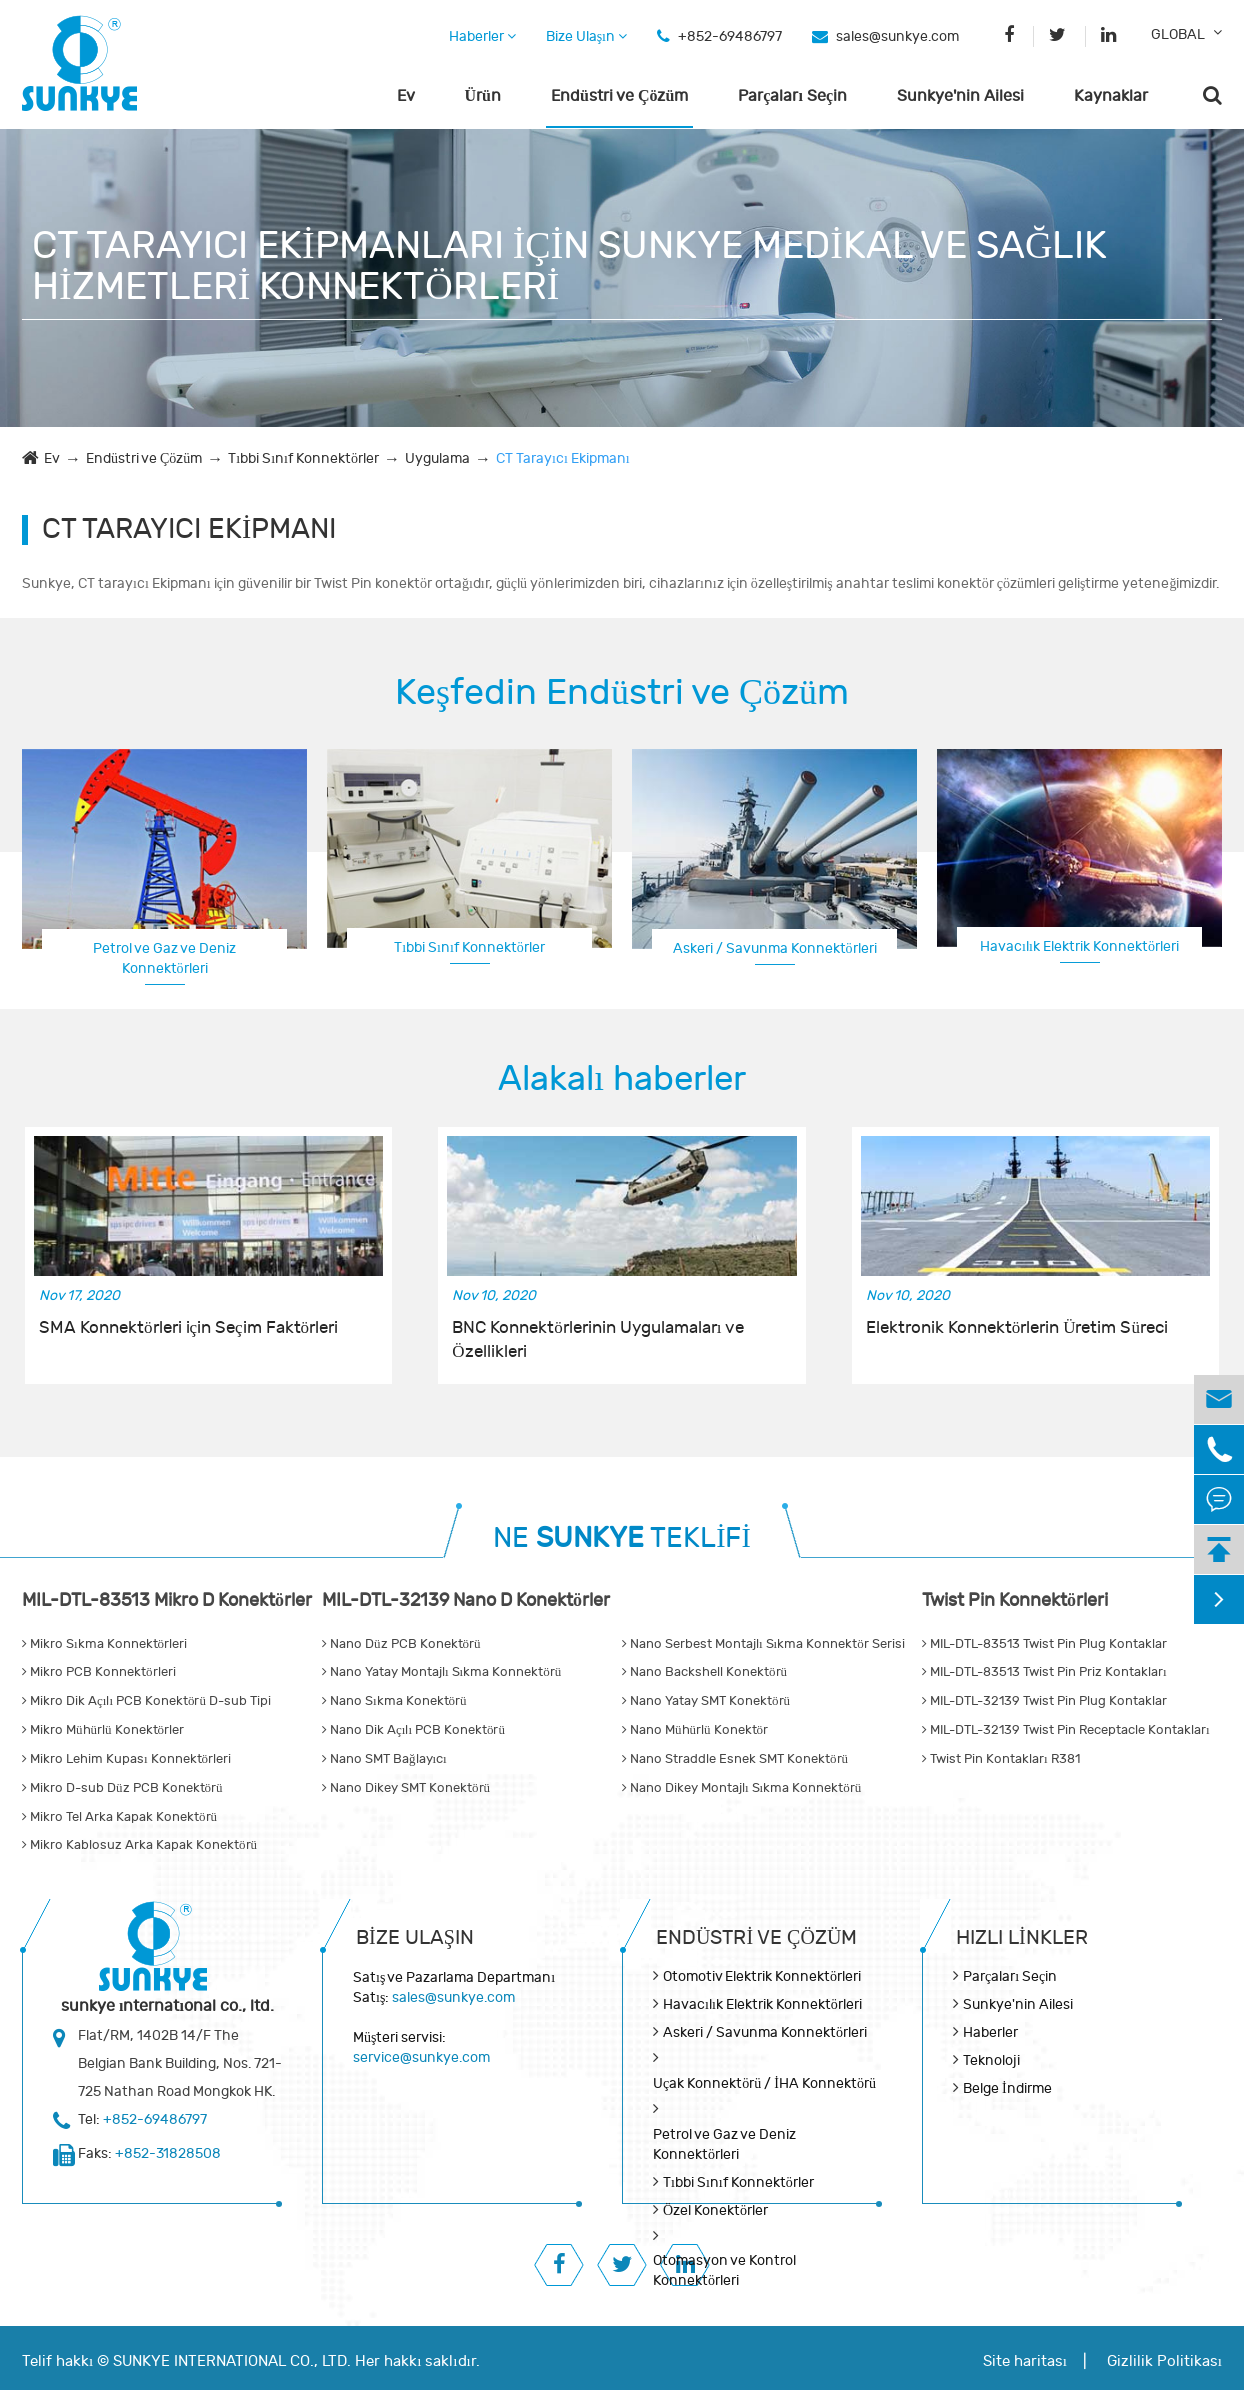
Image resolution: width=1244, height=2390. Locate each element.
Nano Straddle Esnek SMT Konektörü (735, 1759)
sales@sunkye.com (897, 36)
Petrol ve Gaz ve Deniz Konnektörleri (164, 958)
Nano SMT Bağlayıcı (384, 1759)
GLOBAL (1178, 34)
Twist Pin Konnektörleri (1015, 1600)
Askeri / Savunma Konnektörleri (775, 948)
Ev (406, 96)
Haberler (482, 36)
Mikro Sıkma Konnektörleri (104, 1644)
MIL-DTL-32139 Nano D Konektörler (466, 1600)
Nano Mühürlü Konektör (695, 1730)
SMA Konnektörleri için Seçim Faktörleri (188, 1328)
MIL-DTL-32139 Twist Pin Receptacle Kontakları (1066, 1730)
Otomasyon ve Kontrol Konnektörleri (724, 2270)
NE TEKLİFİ (622, 1538)
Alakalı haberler (622, 1079)
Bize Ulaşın (586, 36)
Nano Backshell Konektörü (704, 1672)
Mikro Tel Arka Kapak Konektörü (119, 1817)
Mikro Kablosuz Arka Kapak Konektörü (139, 1845)
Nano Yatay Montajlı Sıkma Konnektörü (441, 1672)
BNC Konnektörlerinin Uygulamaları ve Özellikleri (597, 1340)
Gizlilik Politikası (1164, 2361)
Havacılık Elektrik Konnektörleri (1079, 946)
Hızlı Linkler (1022, 1937)
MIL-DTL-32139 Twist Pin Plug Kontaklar (1044, 1701)
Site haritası (1025, 2361)
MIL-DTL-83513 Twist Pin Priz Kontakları (1044, 1672)
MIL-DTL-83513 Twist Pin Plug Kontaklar (1044, 1644)
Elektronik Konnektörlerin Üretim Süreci (1017, 1328)
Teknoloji (991, 2060)
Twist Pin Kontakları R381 (1001, 1759)
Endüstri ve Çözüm (619, 96)
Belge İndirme (1007, 2088)
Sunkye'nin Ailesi (960, 96)
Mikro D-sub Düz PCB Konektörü (122, 1788)
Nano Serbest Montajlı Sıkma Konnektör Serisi (763, 1644)
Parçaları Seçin (792, 96)
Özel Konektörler (715, 2210)
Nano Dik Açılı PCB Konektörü (413, 1730)
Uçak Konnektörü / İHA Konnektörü (764, 2083)
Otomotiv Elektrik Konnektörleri (762, 1976)
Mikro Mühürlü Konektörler (103, 1730)
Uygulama (437, 458)
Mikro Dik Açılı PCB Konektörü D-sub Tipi (146, 1701)
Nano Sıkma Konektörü (394, 1701)
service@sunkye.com (421, 2057)
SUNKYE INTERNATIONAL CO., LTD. (232, 2361)
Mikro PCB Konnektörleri (99, 1672)
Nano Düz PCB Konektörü (401, 1644)
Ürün (483, 96)
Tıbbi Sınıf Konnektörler (303, 458)
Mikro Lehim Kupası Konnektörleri (126, 1759)
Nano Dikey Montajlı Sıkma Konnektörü (741, 1788)
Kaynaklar (1111, 96)
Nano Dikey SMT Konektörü (406, 1788)
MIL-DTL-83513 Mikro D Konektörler (167, 1600)
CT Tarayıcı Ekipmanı (563, 458)
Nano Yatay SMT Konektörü (706, 1701)
